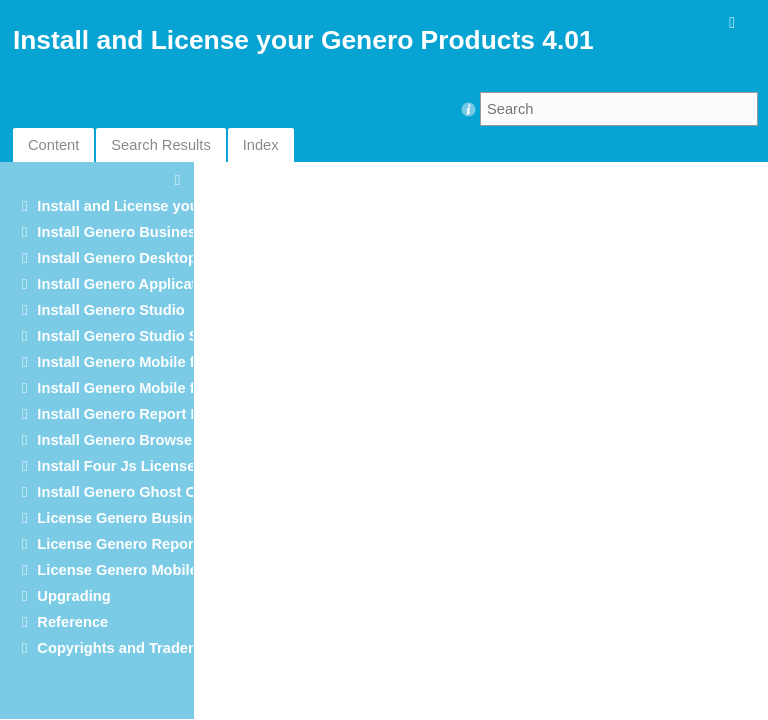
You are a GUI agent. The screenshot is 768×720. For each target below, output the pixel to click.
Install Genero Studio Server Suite (155, 336)
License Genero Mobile (117, 570)
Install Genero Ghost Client (131, 492)
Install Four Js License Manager (148, 466)
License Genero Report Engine (144, 544)
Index (261, 145)
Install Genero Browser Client (139, 440)
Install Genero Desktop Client (139, 258)
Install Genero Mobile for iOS (137, 388)
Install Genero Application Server (152, 284)
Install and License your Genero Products (182, 206)
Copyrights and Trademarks (134, 648)
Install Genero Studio (110, 310)
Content (53, 145)
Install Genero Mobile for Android (153, 362)
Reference (72, 622)
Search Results (160, 145)
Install (138, 414)
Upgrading (73, 596)
